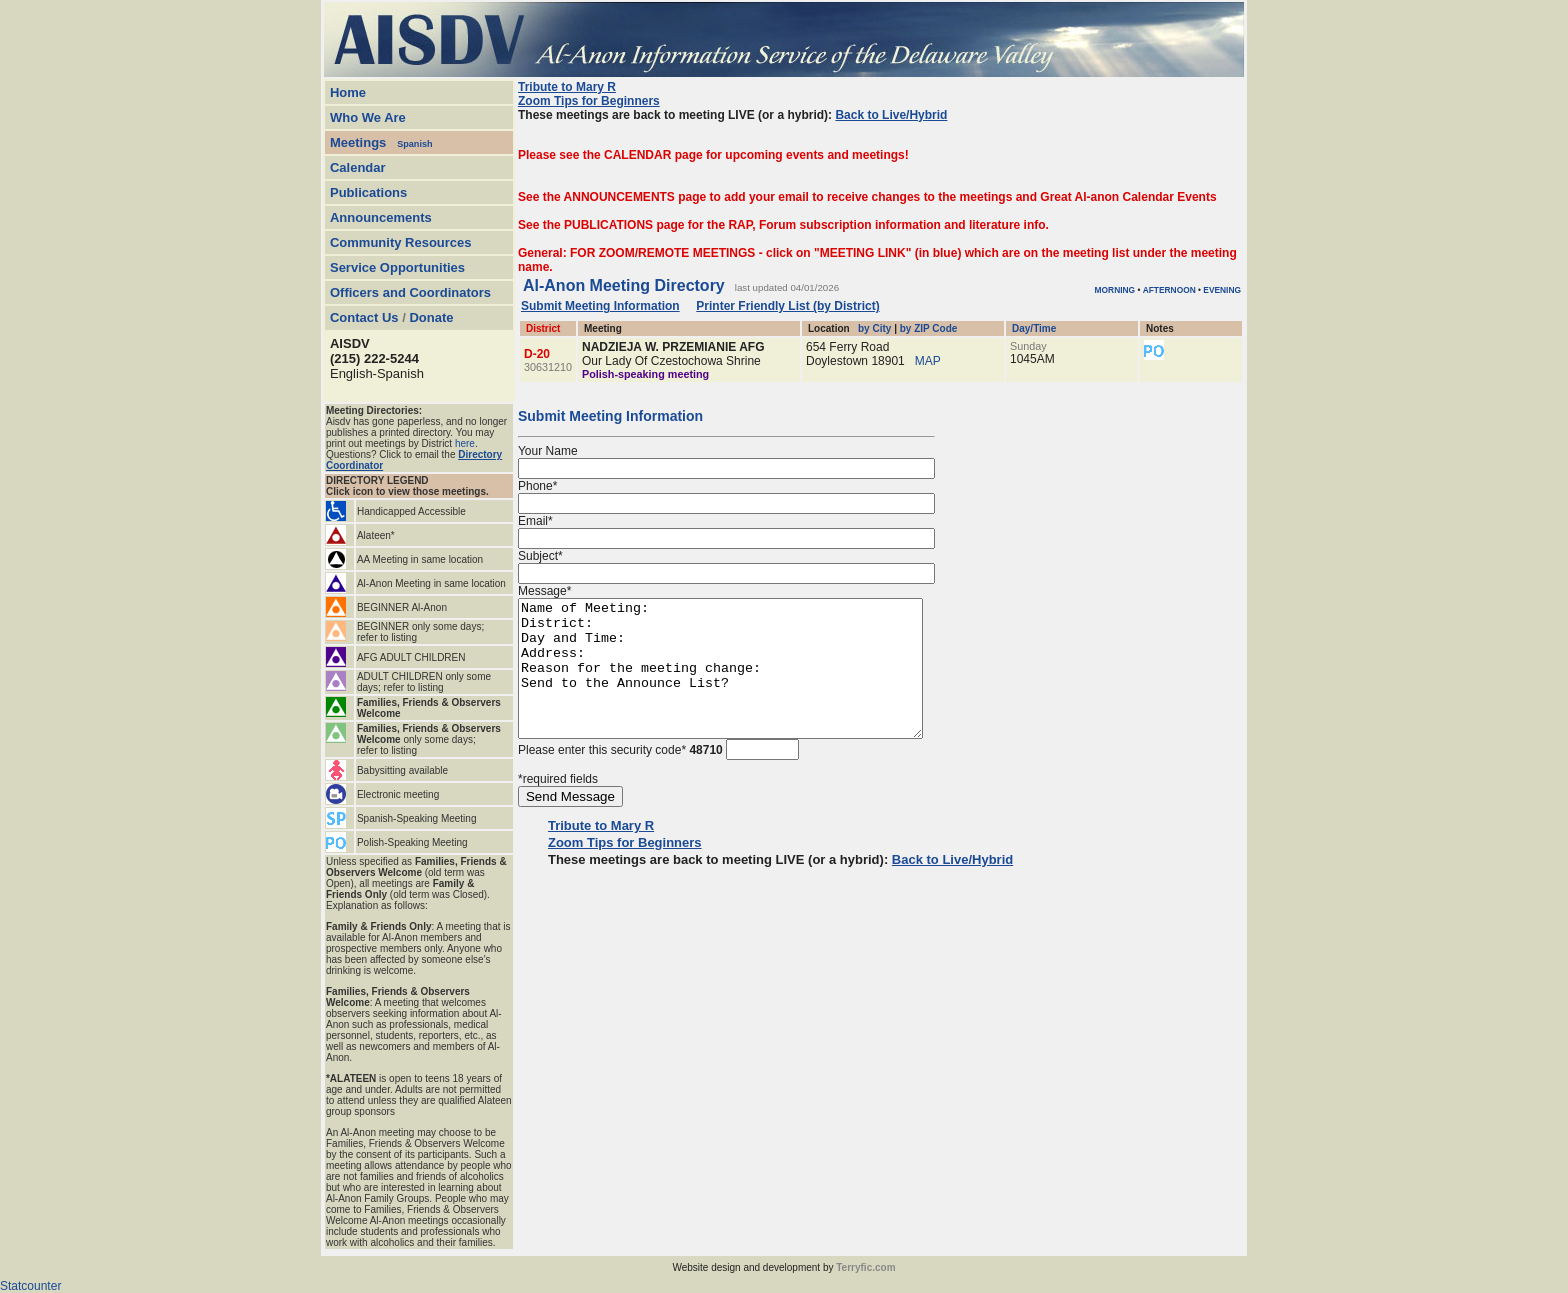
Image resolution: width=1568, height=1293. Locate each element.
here (465, 443)
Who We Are (368, 117)
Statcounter (30, 1286)
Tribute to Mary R (567, 87)
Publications (368, 192)
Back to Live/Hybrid (891, 115)
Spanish (414, 144)
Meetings (358, 142)
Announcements (381, 217)
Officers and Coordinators (410, 292)
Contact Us (364, 317)
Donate (431, 317)
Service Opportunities (397, 267)
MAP (928, 361)
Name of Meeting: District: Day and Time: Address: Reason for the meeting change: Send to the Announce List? (744, 682)
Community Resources (401, 242)
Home (348, 92)
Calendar (358, 167)
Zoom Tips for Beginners (589, 101)
